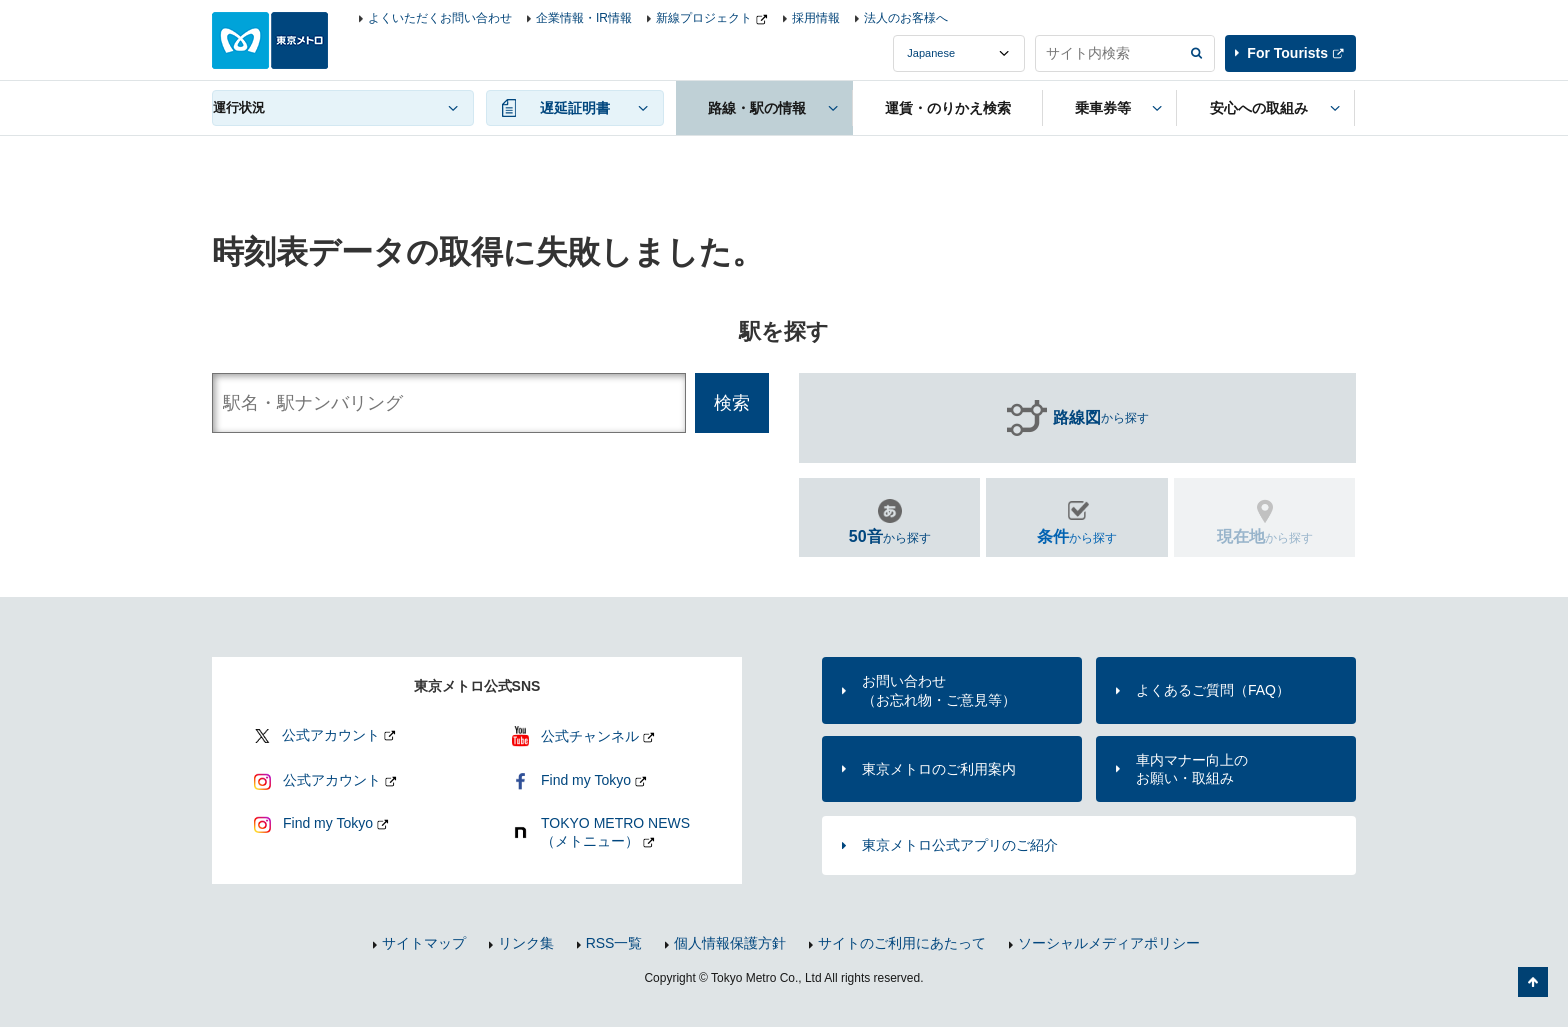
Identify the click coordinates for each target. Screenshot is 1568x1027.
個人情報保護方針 (730, 943)
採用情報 (816, 18)
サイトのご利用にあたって (902, 943)
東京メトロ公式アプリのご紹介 (960, 845)
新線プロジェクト (704, 18)
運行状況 (239, 107)
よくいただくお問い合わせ (440, 18)
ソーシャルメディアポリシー (1109, 943)
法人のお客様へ (906, 18)
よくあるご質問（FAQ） (1213, 690)
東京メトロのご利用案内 (939, 769)
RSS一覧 (614, 943)
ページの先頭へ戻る (1533, 982)
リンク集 (526, 943)
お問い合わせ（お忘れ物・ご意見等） (939, 690)
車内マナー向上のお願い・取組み (1192, 769)
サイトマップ (424, 943)
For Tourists (1287, 53)
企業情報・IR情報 (584, 18)
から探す (1101, 418)
